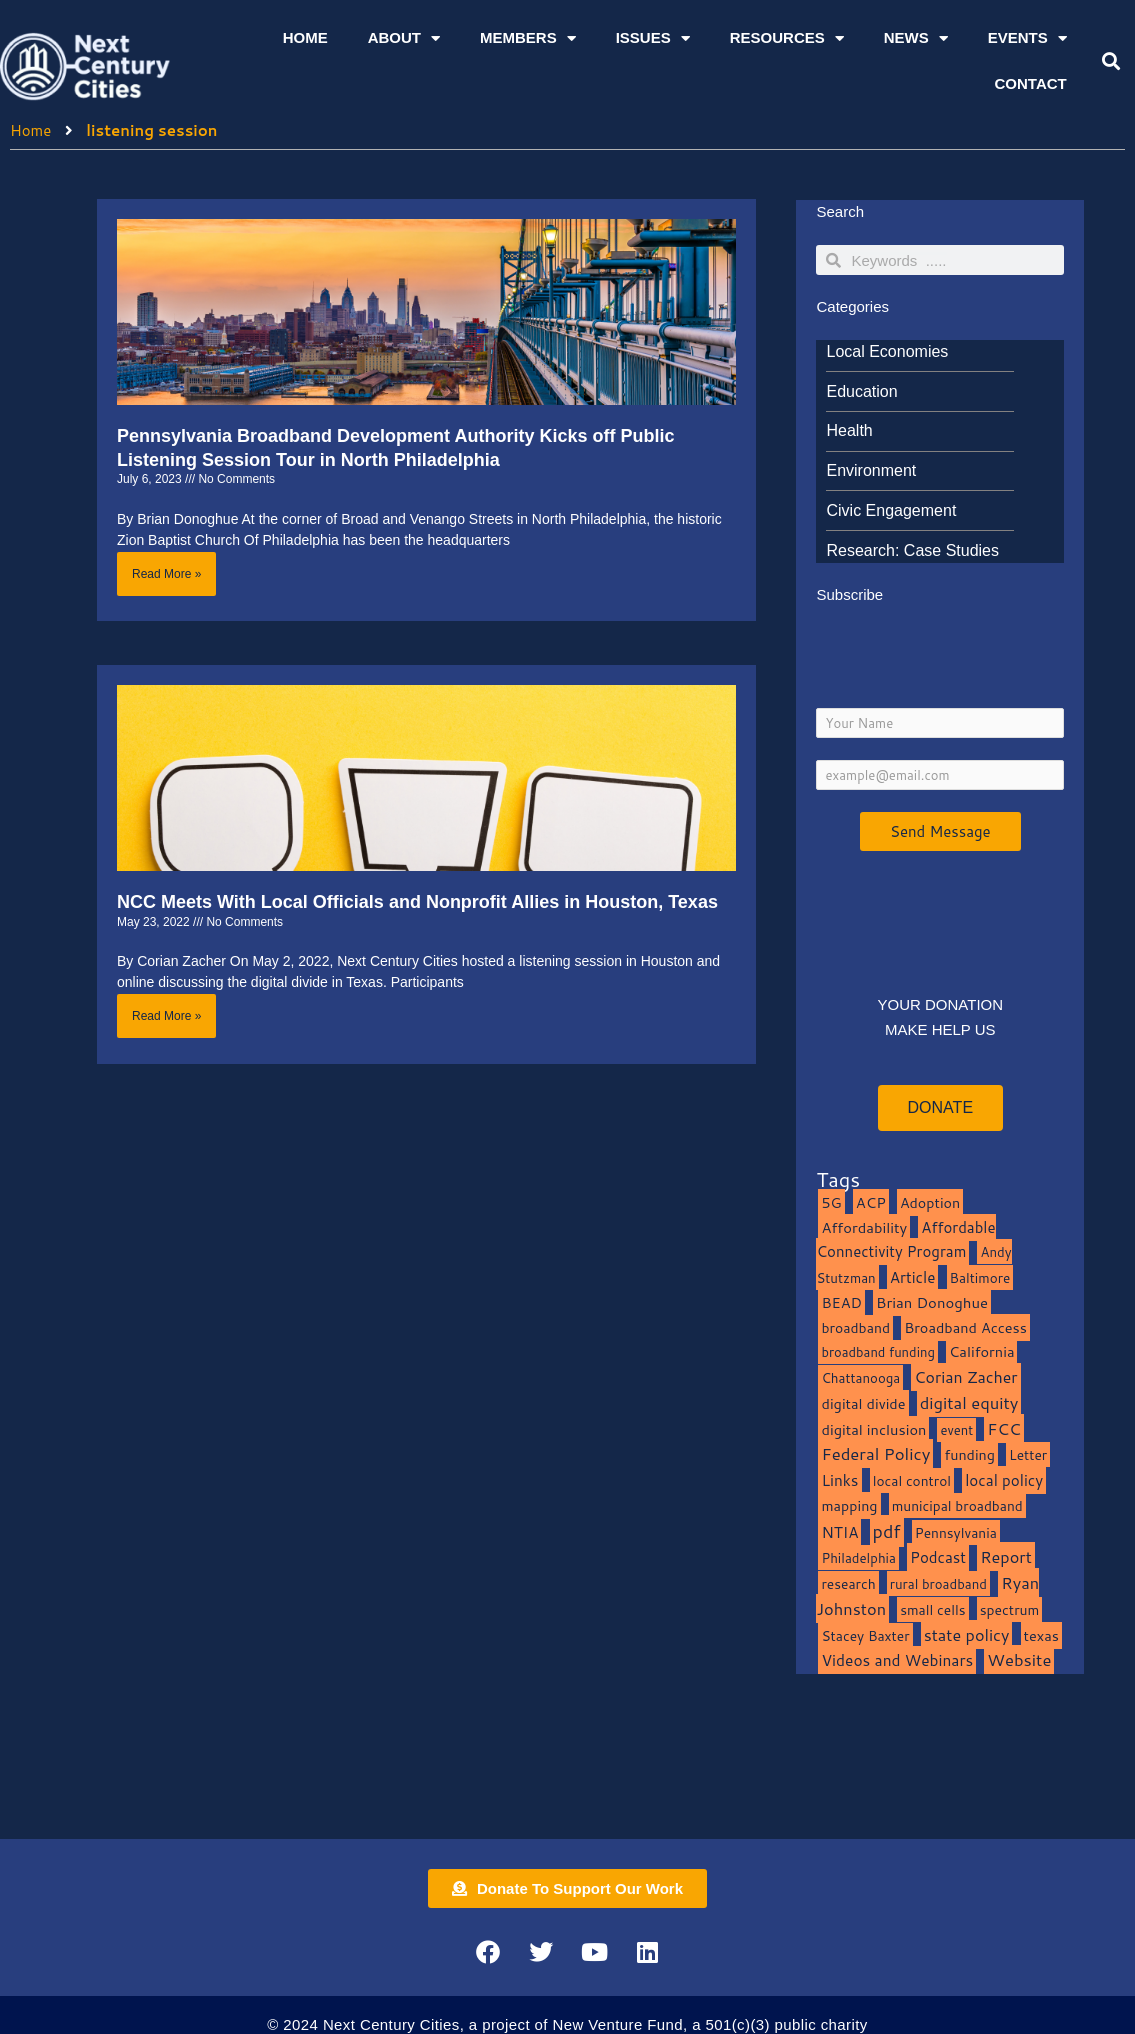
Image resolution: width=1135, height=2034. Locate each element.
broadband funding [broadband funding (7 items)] (877, 1352)
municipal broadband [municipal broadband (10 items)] (957, 1505)
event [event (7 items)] (956, 1430)
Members (528, 38)
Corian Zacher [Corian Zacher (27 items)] (965, 1377)
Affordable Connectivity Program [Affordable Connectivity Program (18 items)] (905, 1240)
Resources (787, 38)
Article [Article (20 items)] (913, 1277)
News (916, 38)
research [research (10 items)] (848, 1583)
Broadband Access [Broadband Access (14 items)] (965, 1327)
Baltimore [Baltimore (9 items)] (980, 1277)
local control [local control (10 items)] (912, 1480)
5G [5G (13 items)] (831, 1202)
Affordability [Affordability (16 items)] (864, 1227)
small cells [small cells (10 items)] (932, 1609)
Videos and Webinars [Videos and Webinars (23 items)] (897, 1660)
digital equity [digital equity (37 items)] (969, 1402)
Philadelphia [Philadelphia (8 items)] (858, 1557)
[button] (1110, 61)
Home (305, 37)
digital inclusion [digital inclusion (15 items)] (873, 1429)
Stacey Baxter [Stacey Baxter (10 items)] (865, 1635)
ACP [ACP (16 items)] (871, 1202)
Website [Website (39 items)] (1019, 1659)
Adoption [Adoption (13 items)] (930, 1202)
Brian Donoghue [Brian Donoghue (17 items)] (932, 1302)
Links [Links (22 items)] (839, 1480)
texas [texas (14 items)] (1041, 1635)
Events (1027, 38)
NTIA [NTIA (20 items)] (839, 1532)
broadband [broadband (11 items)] (855, 1327)
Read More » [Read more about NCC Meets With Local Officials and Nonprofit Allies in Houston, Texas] (166, 1016)
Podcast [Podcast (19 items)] (938, 1557)
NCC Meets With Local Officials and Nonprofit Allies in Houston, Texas (417, 902)
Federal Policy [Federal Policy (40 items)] (875, 1453)
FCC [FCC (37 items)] (1004, 1428)
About (404, 38)
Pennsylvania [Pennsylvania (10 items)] (956, 1532)
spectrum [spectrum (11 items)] (1010, 1609)
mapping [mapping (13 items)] (849, 1505)
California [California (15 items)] (981, 1351)
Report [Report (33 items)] (1006, 1556)
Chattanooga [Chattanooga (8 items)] (860, 1377)
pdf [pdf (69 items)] (887, 1531)
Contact (1031, 83)
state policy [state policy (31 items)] (967, 1634)
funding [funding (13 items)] (969, 1454)
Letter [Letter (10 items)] (1028, 1454)
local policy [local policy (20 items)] (1004, 1480)
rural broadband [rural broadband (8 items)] (938, 1583)
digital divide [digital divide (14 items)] (863, 1403)
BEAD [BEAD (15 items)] (841, 1302)
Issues (653, 38)
